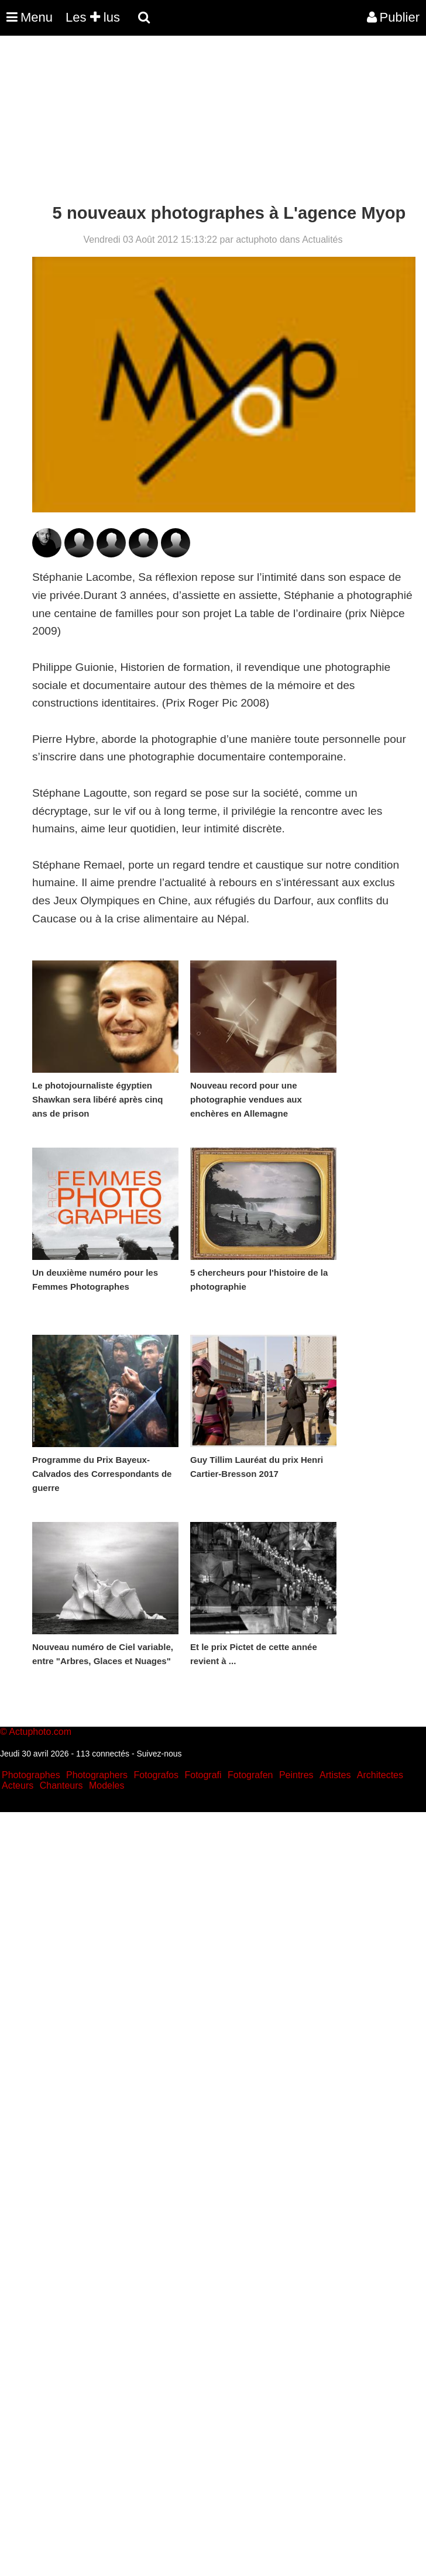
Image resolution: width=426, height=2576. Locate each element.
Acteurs (17, 1785)
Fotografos (156, 1775)
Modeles (106, 1785)
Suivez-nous (158, 1753)
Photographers (97, 1775)
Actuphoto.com (40, 1732)
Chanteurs (61, 1785)
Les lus (93, 17)
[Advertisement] (213, 122)
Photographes (31, 1775)
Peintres (296, 1775)
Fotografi (202, 1775)
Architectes (380, 1775)
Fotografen (250, 1775)
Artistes (335, 1775)
